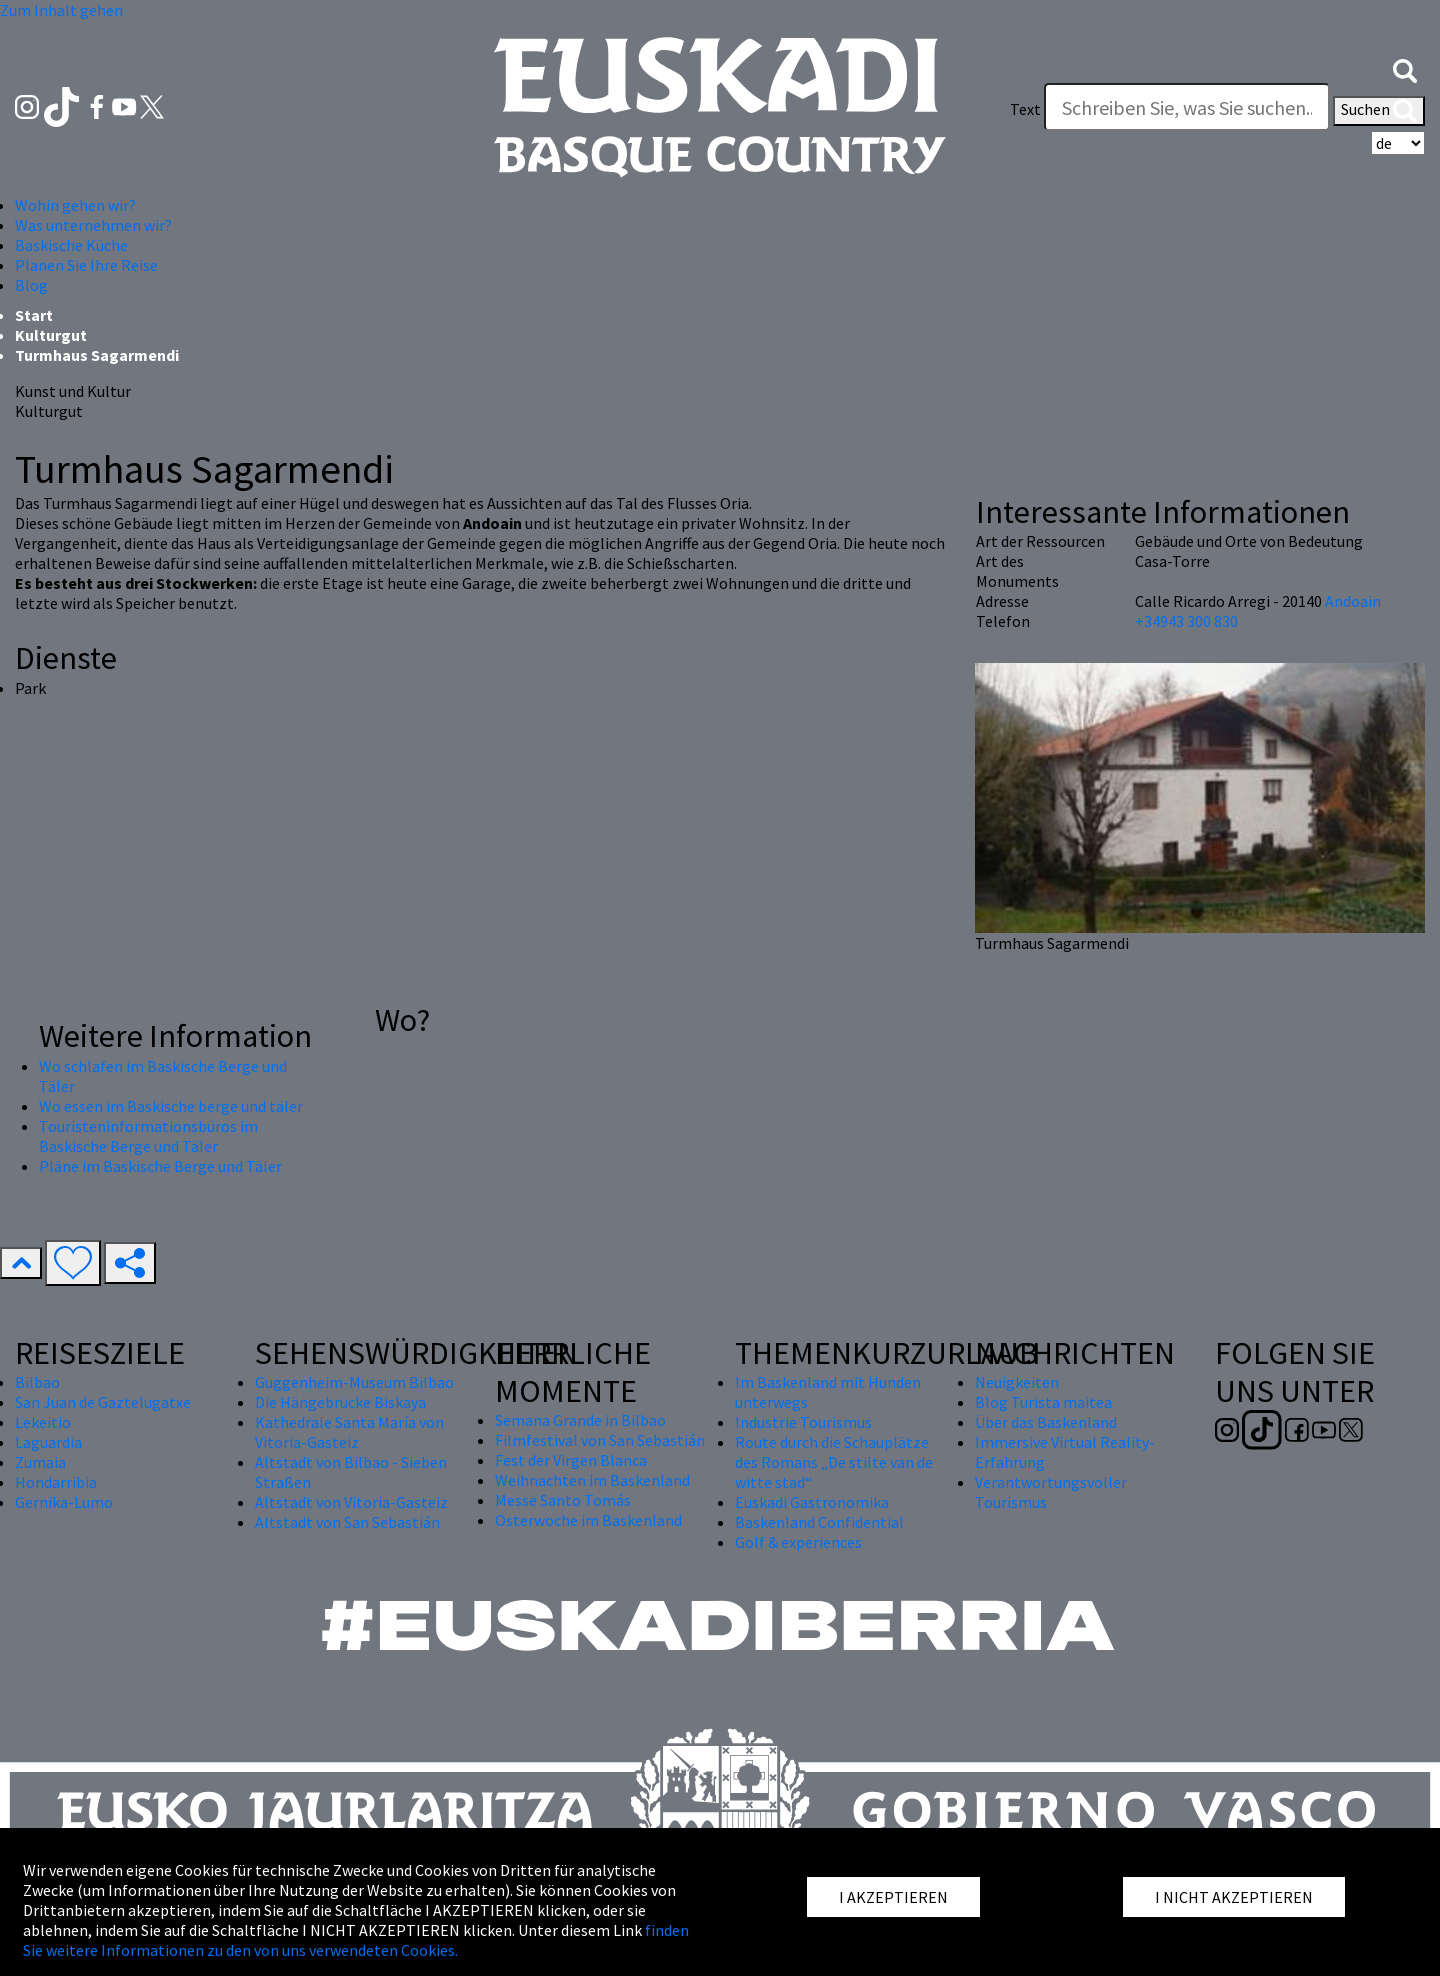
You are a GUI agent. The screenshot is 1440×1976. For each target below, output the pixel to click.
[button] (1405, 69)
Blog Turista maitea (1043, 1402)
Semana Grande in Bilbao (580, 1420)
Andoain (1353, 601)
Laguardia (48, 1442)
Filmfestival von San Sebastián (600, 1440)
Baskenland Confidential (819, 1522)
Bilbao (37, 1382)
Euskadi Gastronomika (812, 1502)
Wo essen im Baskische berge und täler (171, 1106)
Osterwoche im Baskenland (588, 1520)
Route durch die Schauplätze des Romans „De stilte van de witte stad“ (834, 1462)
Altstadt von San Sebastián (347, 1522)
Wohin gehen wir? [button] (75, 205)
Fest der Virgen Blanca (571, 1460)
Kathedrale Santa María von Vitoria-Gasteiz (349, 1432)
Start (34, 315)
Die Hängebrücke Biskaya (340, 1402)
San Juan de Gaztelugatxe (103, 1402)
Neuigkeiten (1017, 1382)
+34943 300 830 (1186, 621)
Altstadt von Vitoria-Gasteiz (351, 1502)
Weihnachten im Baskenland (592, 1480)
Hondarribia (56, 1482)
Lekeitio (43, 1422)
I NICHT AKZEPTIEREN (1234, 1897)
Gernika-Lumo (64, 1502)
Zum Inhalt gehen (61, 10)
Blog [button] (31, 285)
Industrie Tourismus (803, 1422)
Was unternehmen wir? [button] (93, 225)
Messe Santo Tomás (563, 1500)
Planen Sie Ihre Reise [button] (86, 265)
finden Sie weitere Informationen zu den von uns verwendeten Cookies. (356, 1940)
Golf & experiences (798, 1542)
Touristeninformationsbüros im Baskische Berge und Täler (148, 1136)
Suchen (1379, 111)
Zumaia (40, 1462)
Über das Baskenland (1046, 1422)
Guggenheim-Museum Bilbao (354, 1382)
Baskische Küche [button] (71, 245)
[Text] (1187, 107)
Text (1025, 109)
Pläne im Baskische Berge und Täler (160, 1166)
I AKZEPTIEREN (893, 1897)
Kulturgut (51, 335)
